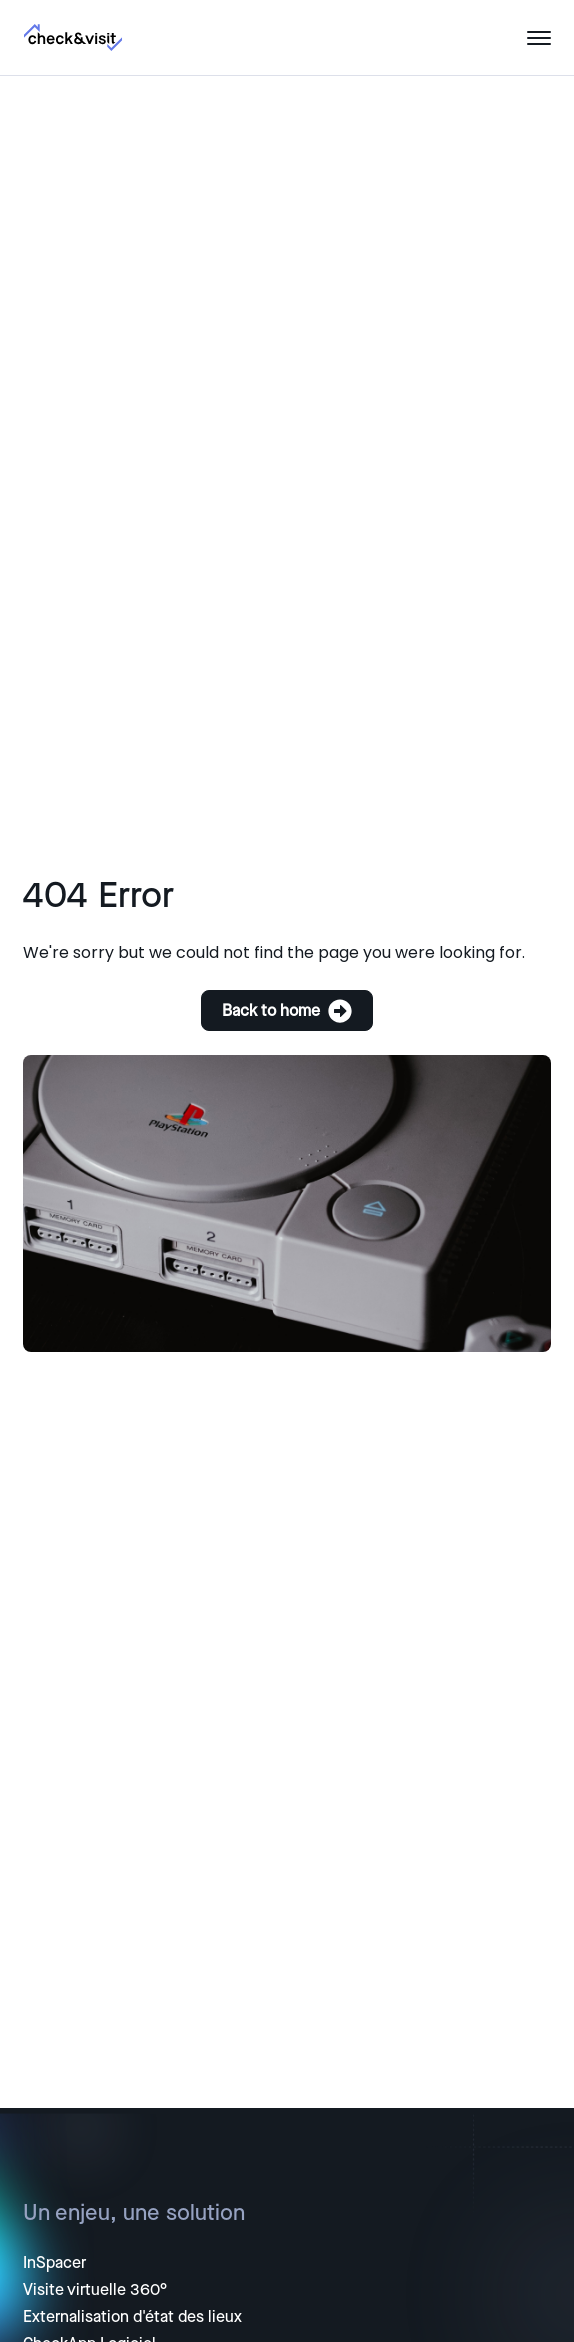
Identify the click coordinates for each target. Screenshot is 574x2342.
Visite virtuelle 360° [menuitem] (95, 2290)
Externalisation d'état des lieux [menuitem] (132, 2317)
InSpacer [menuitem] (54, 2263)
